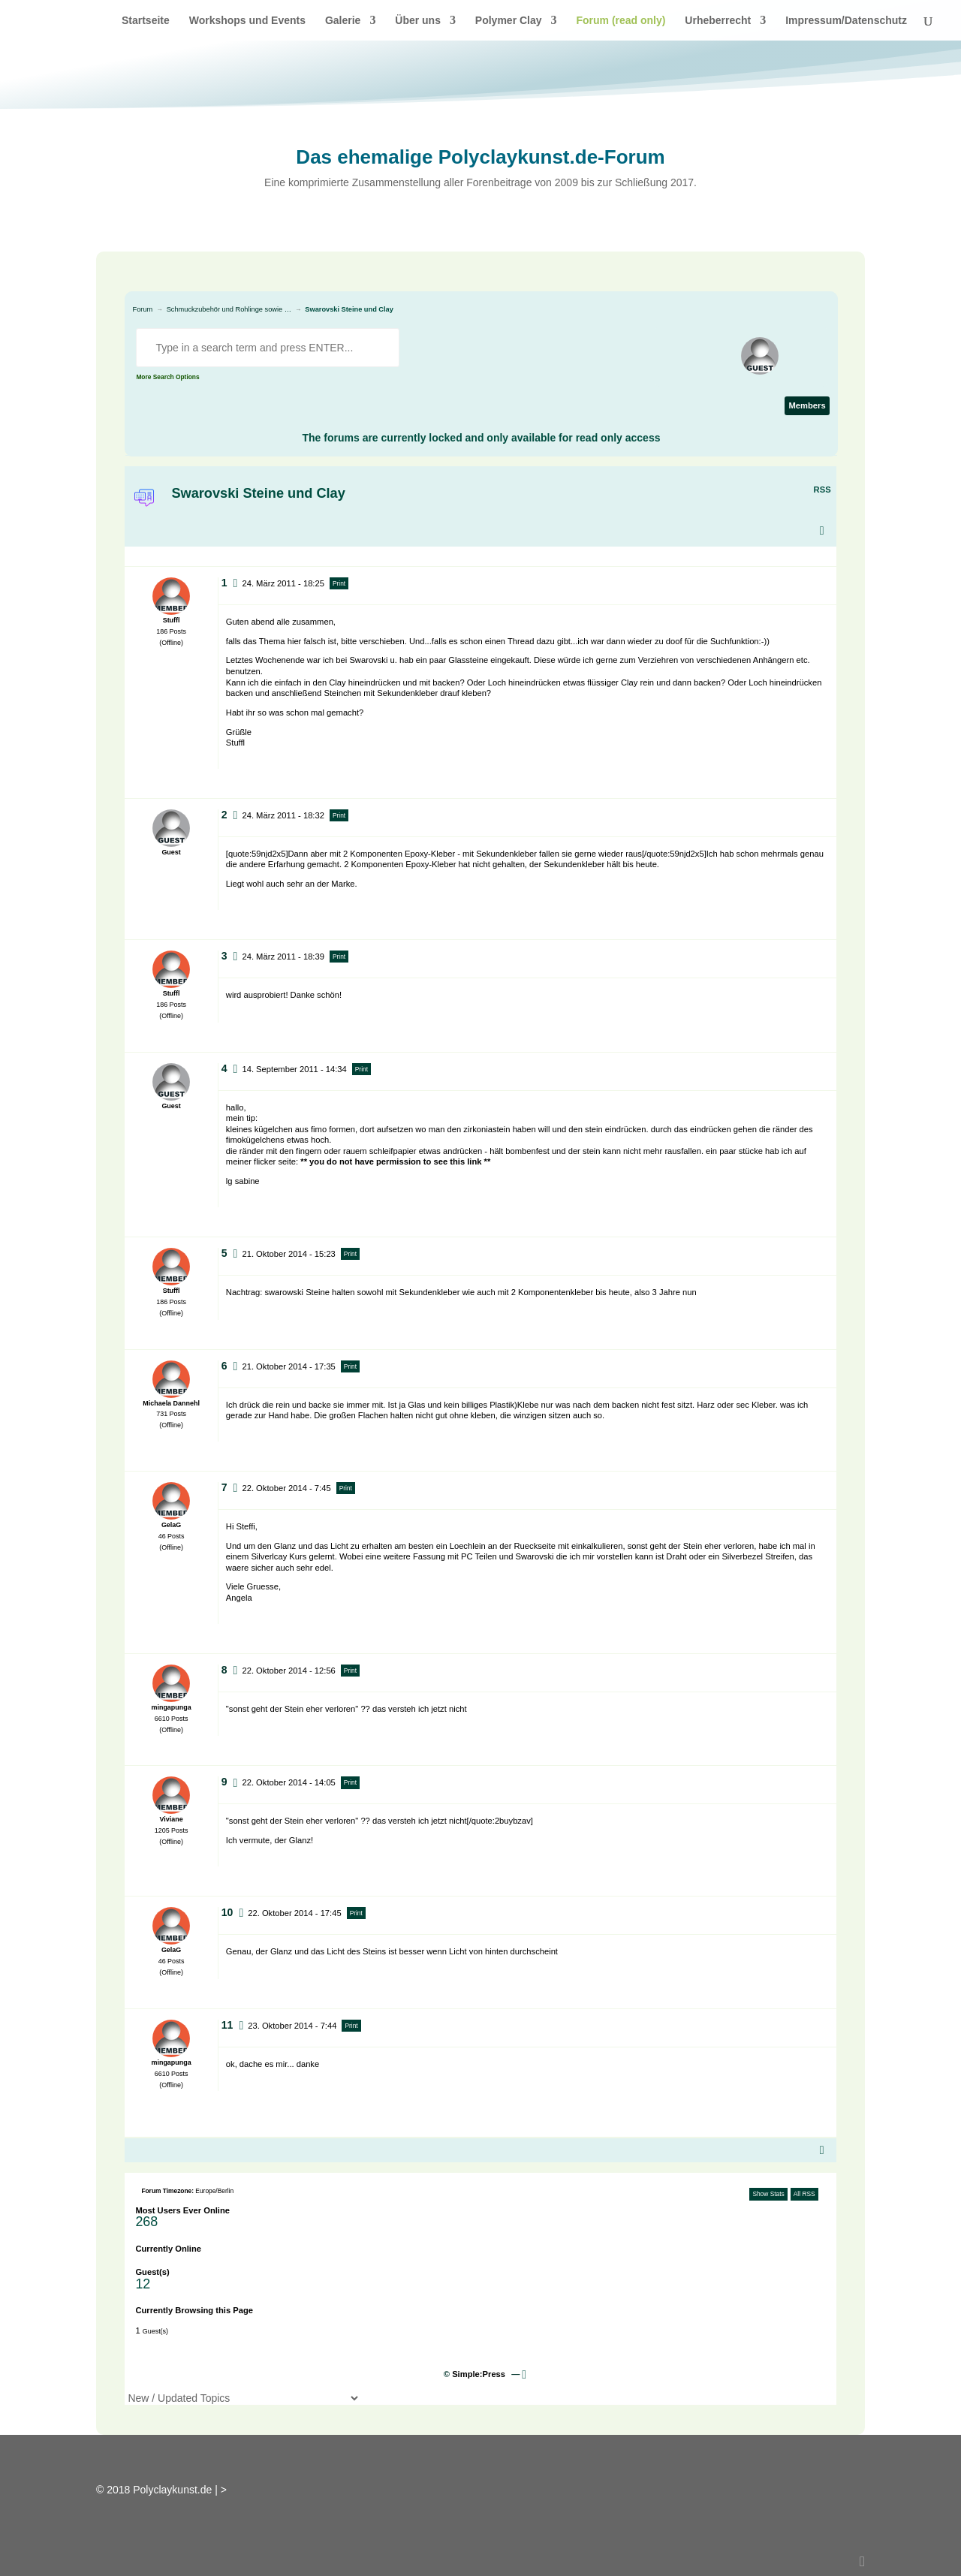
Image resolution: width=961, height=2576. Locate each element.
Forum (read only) (620, 20)
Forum (143, 309)
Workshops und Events (247, 20)
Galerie (342, 20)
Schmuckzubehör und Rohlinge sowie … (229, 309)
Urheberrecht (718, 20)
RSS (822, 489)
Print (339, 583)
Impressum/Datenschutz (846, 20)
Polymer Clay (508, 20)
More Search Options (167, 377)
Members (806, 405)
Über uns (418, 20)
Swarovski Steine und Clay (349, 309)
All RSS (804, 2194)
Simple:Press (478, 2374)
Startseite (146, 20)
